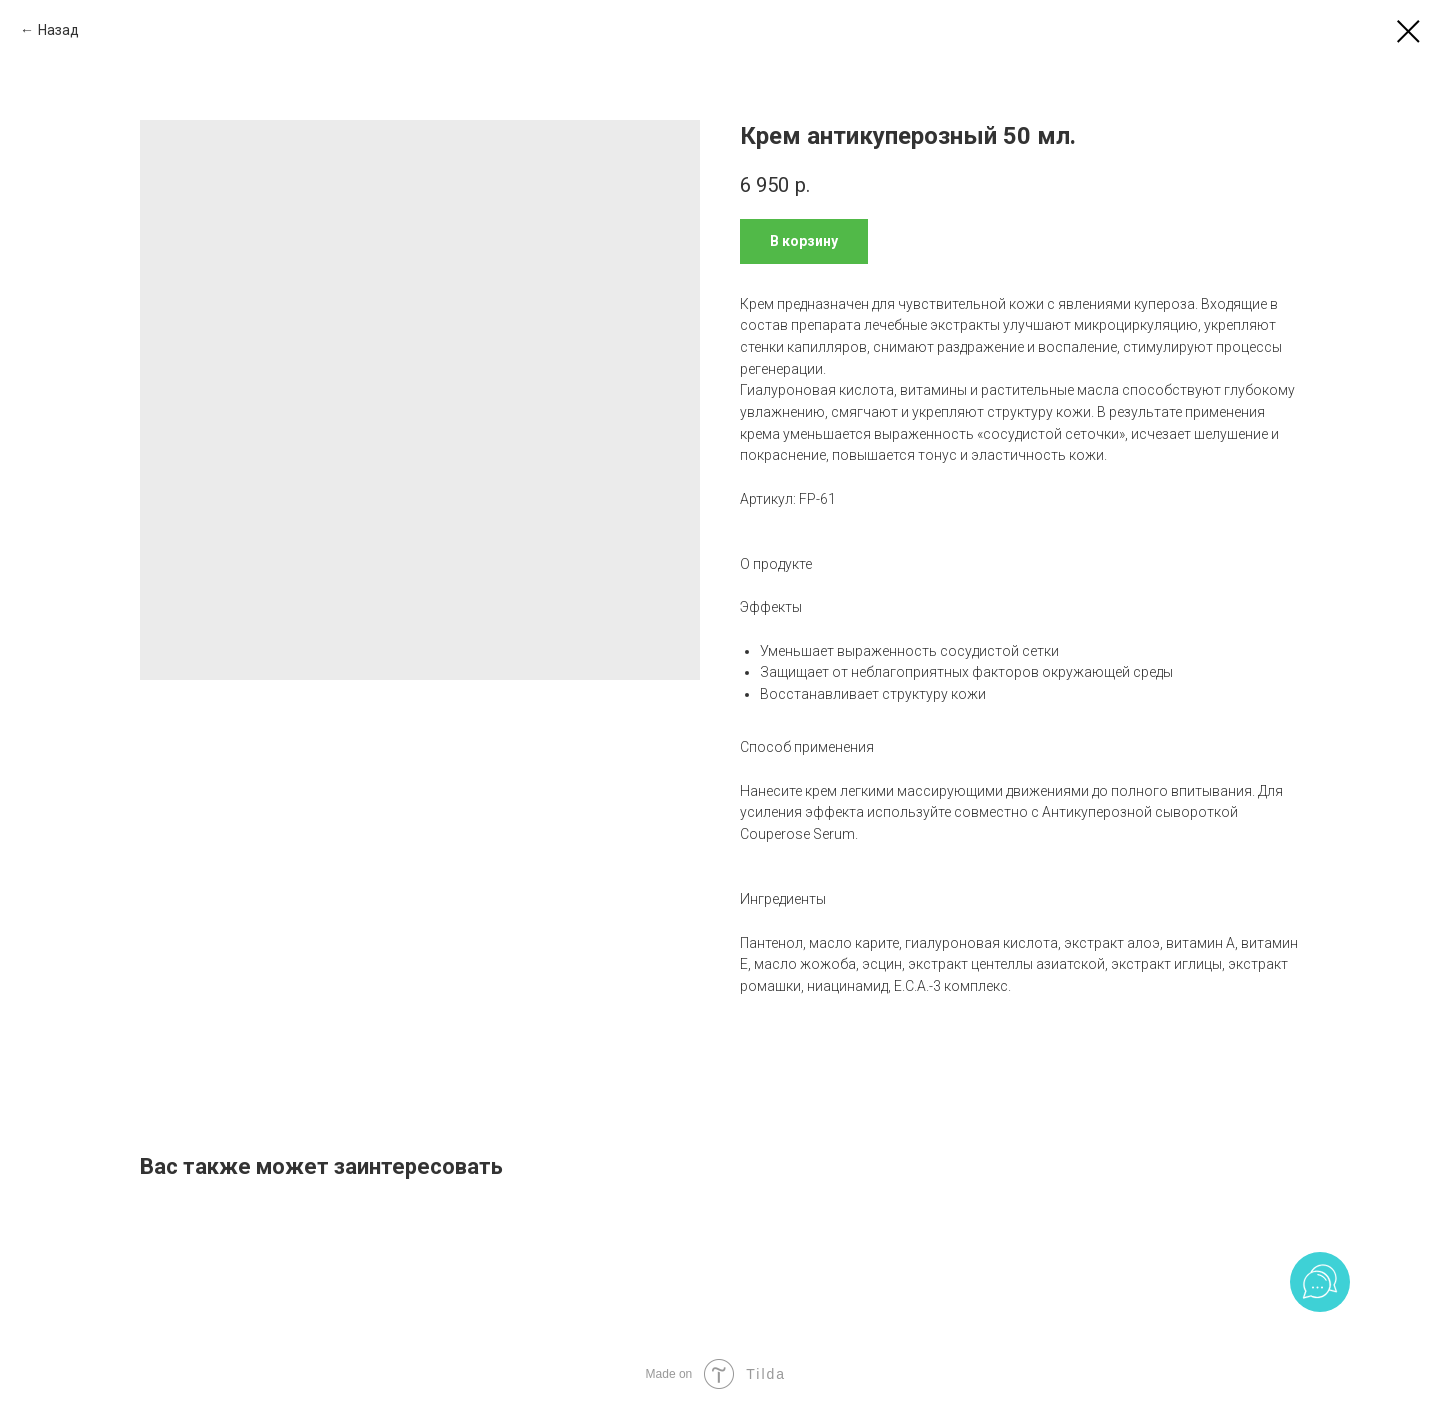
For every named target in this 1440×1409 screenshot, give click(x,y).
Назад (58, 30)
